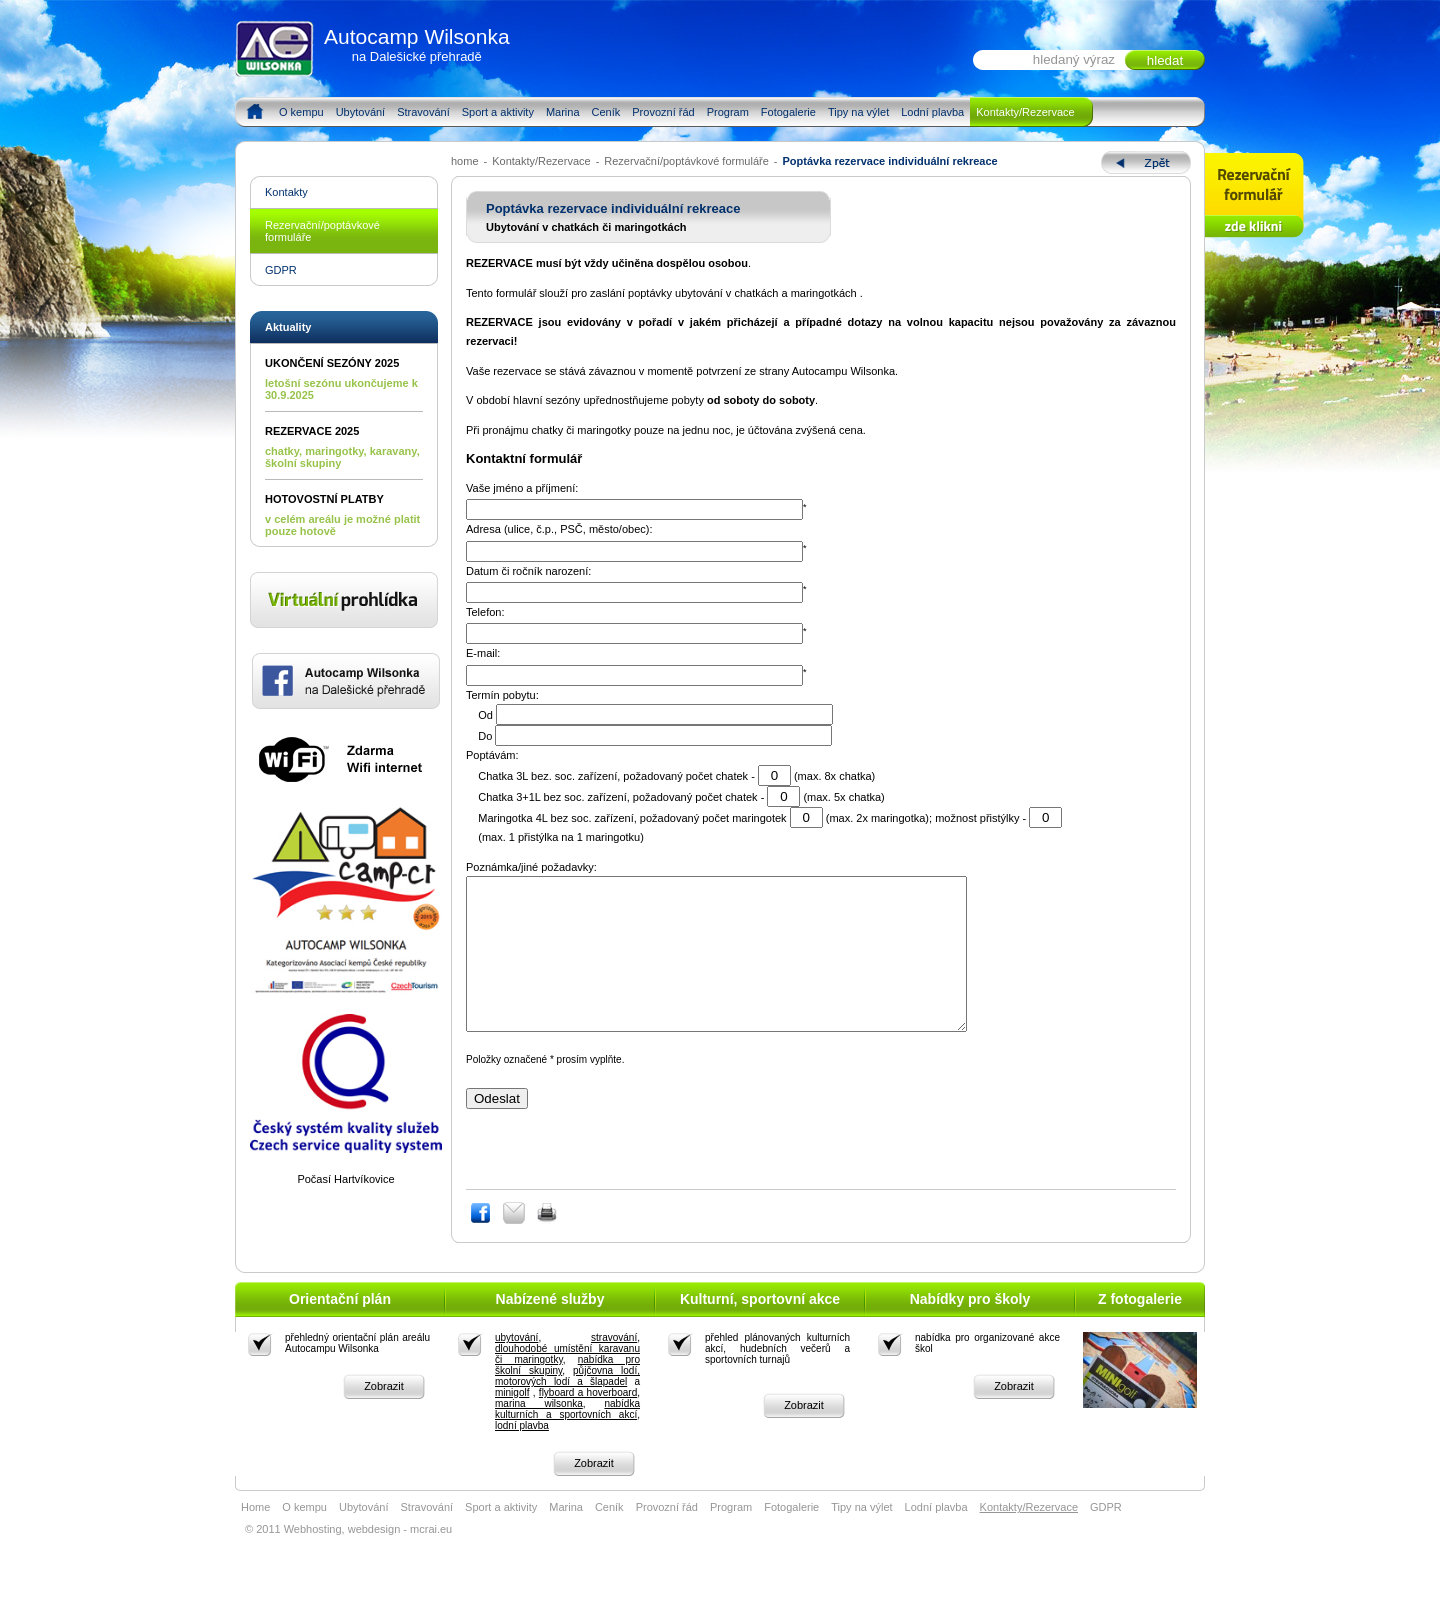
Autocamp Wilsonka (417, 44)
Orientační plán (340, 1329)
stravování (614, 1367)
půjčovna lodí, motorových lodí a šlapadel (567, 1406)
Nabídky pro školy (970, 1329)
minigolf (512, 1422)
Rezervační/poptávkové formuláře (686, 161)
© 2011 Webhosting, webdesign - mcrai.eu (348, 1559)
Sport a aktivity (498, 112)
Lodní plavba (932, 112)
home (465, 161)
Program (728, 112)
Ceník (606, 112)
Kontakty (286, 192)
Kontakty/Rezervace (1025, 112)
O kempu (301, 112)
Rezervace (1255, 195)
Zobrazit (384, 1416)
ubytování (516, 1367)
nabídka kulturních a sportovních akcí (567, 1439)
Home (254, 112)
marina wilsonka (539, 1433)
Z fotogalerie (1140, 1329)
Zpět (1146, 162)
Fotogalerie (788, 112)
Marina (563, 112)
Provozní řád (663, 112)
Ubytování (361, 112)
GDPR (281, 270)
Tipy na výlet (858, 112)
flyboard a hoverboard (588, 1422)
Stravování (423, 112)
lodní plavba (522, 1455)
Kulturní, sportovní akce (760, 1329)
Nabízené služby (550, 1329)
